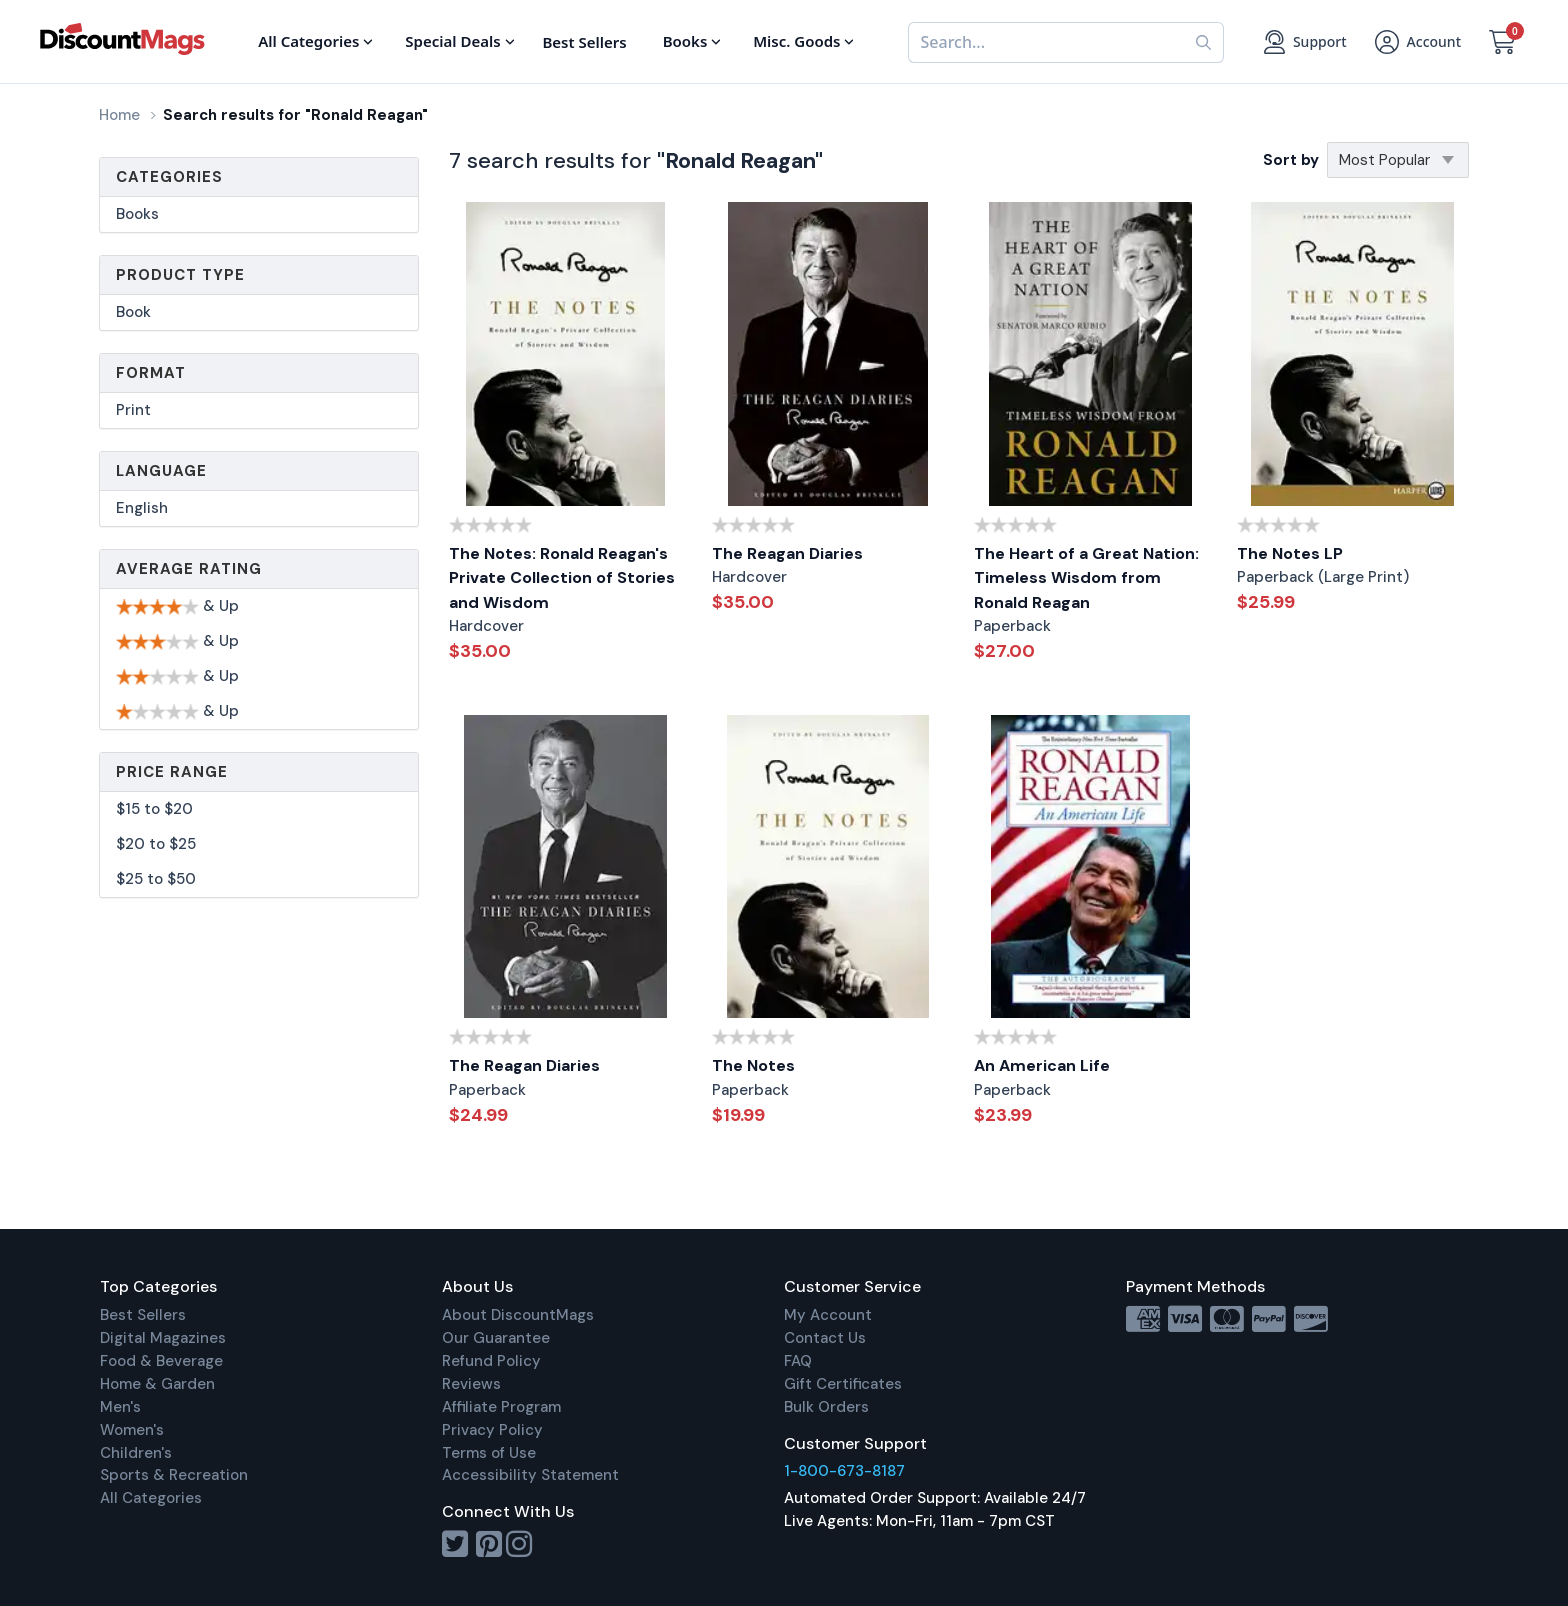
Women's (132, 1430)
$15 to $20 (154, 809)
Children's (136, 1453)
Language (161, 471)
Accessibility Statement (530, 1475)
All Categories (151, 1498)
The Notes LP (1290, 553)
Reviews (471, 1384)
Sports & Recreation (174, 1475)
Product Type (180, 275)
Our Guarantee (496, 1338)
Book (133, 312)
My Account (828, 1315)
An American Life (1042, 1065)
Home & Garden (157, 1384)
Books (137, 214)
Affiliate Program (501, 1407)
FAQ (798, 1361)
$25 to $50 (156, 879)
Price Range (172, 772)
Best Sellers (143, 1315)
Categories (169, 177)
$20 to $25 (156, 844)
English (142, 508)
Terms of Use (489, 1453)
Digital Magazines (163, 1338)
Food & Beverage (161, 1361)
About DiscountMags (518, 1315)
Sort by (1291, 160)
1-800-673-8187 (844, 1471)
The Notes (753, 1065)
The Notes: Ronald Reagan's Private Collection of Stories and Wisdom (562, 578)
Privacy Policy (492, 1430)
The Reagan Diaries (787, 553)
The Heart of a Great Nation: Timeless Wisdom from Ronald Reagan (1086, 578)
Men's (120, 1407)
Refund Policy (491, 1361)
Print (133, 410)
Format (151, 373)
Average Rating (189, 569)
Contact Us (825, 1338)
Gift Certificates (843, 1384)
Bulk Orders (826, 1407)
